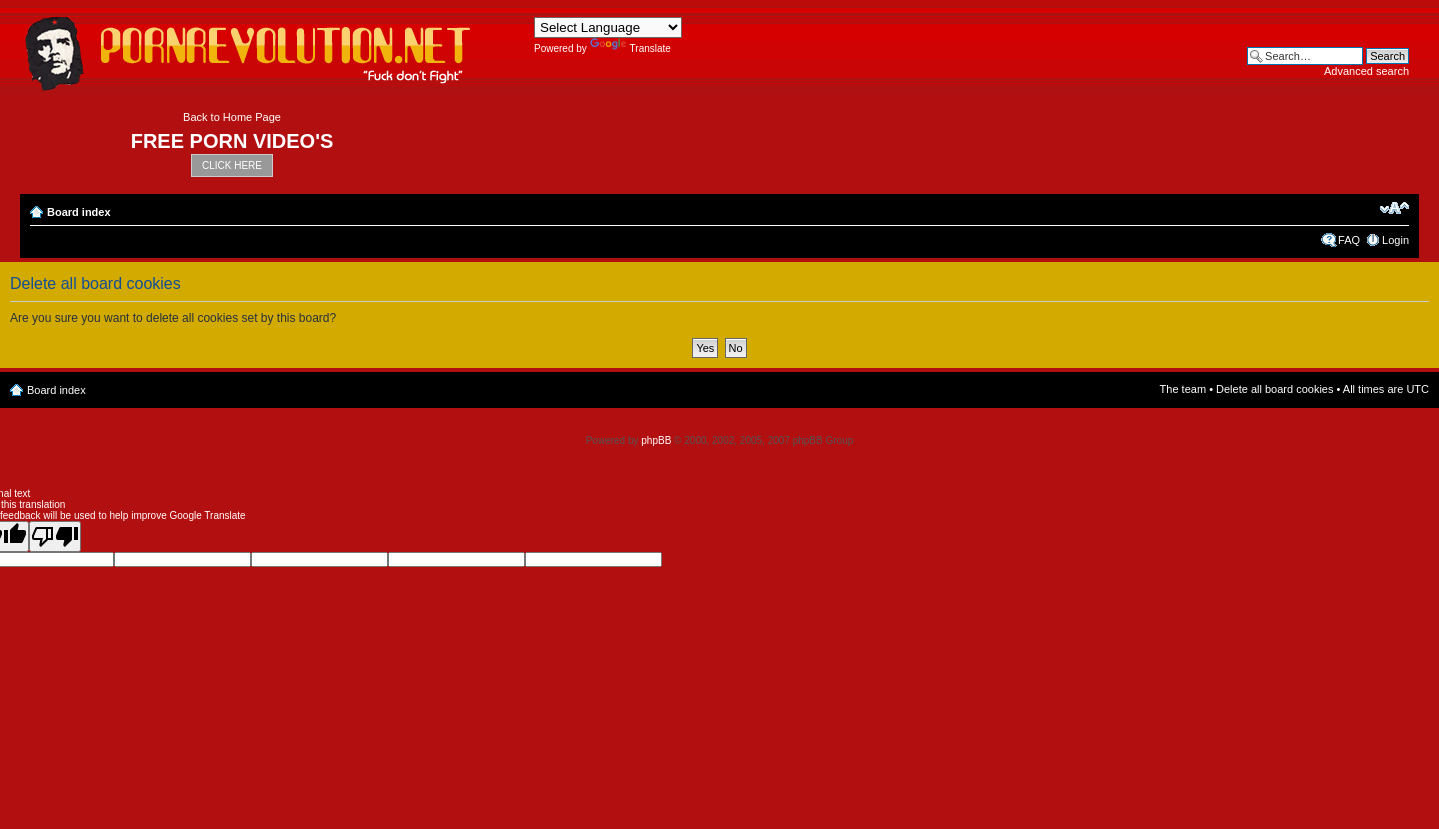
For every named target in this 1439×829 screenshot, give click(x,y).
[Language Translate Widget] (608, 27)
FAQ (1349, 240)
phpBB (656, 440)
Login (1395, 240)
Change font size (1394, 208)
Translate (630, 48)
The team (1183, 389)
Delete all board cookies (1274, 389)
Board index (79, 212)
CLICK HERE (232, 165)
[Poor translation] (55, 536)
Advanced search (1366, 71)
